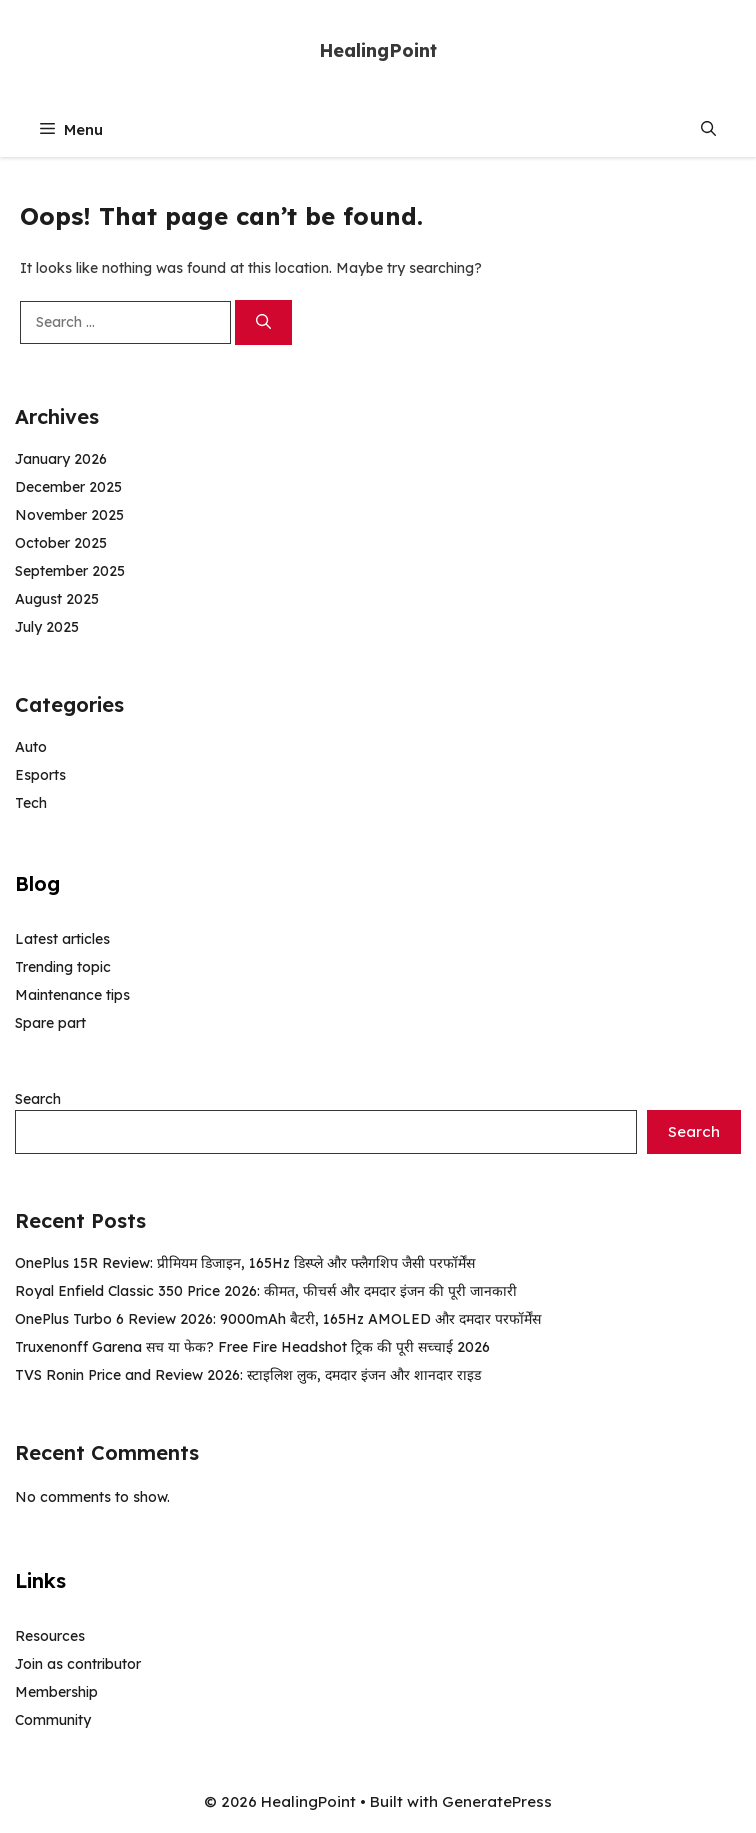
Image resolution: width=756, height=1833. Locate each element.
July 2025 (47, 627)
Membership (56, 1692)
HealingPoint (378, 50)
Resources (50, 1636)
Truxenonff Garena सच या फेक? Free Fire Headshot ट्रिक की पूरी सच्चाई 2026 (252, 1347)
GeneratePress (497, 1801)
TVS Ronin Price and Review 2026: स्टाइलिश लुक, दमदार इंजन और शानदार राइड (248, 1375)
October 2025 (61, 543)
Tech (31, 803)
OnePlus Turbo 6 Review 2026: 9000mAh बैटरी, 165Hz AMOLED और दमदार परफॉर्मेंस (278, 1319)
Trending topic (63, 967)
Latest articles (62, 939)
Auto (31, 747)
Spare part (50, 1023)
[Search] (263, 322)
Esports (40, 775)
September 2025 (70, 571)
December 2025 (68, 487)
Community (53, 1720)
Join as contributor (78, 1664)
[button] (708, 129)
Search (38, 1099)
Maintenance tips (72, 995)
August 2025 (57, 599)
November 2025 (69, 515)
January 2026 (61, 459)
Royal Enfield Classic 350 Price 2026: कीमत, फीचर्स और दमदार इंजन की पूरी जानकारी (266, 1291)
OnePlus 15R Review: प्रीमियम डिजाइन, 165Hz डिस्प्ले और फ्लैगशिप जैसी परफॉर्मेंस (245, 1263)
